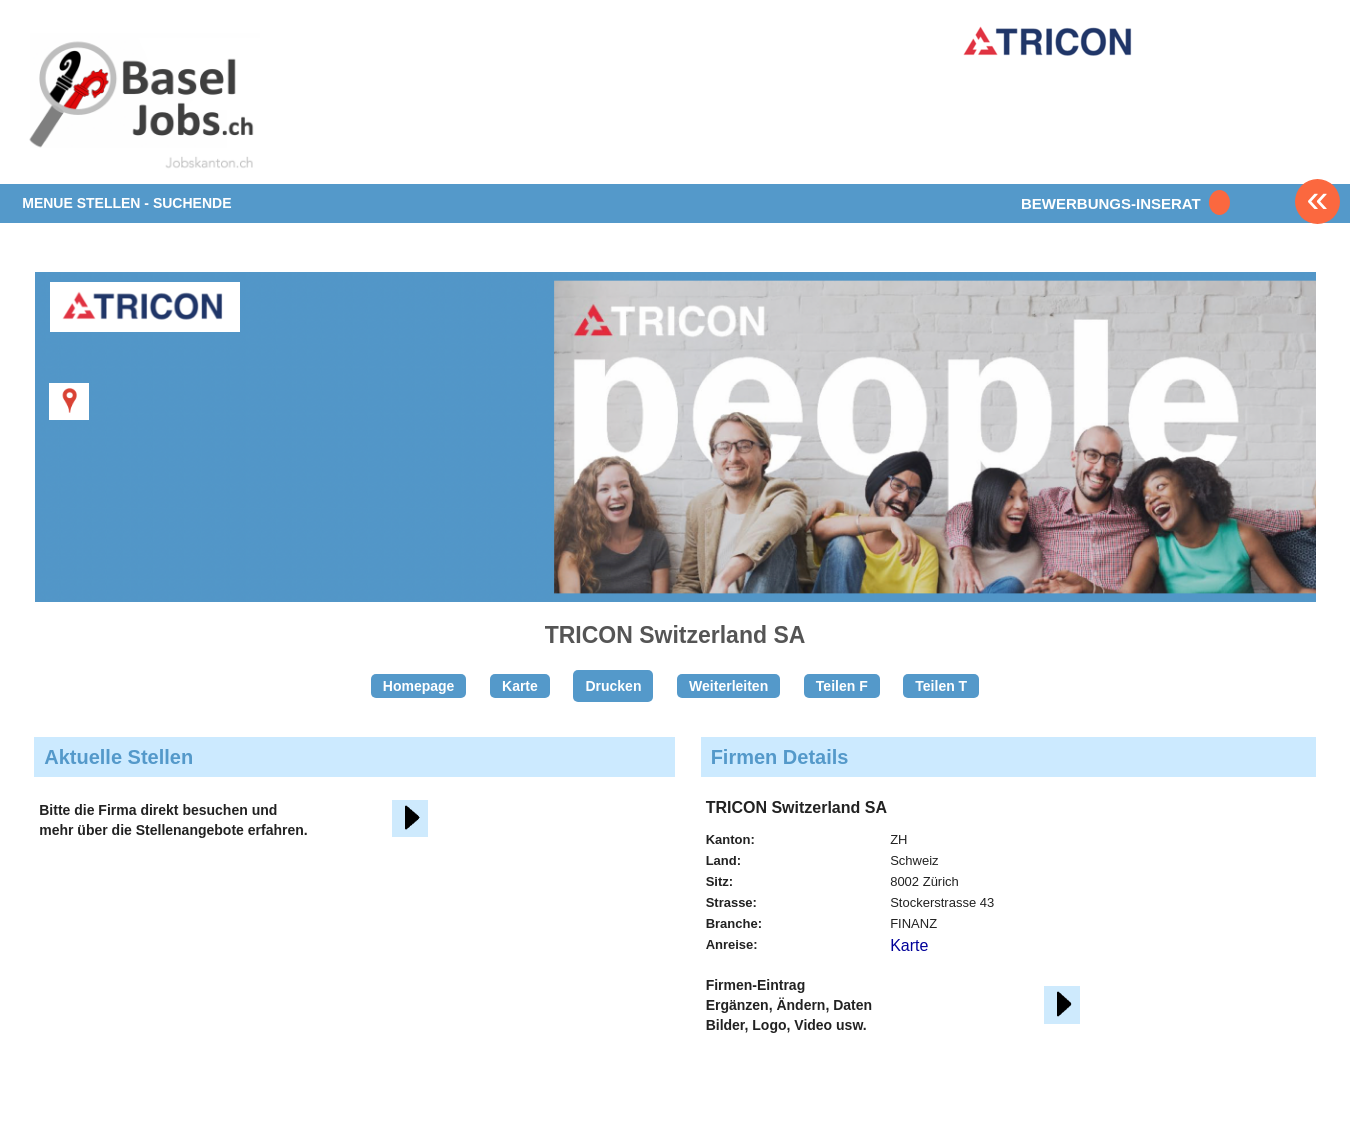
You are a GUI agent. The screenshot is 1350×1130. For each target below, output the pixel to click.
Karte (520, 686)
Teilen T (941, 686)
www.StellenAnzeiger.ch (140, 104)
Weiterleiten (728, 686)
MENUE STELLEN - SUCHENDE (126, 203)
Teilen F (842, 686)
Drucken (613, 686)
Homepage (419, 686)
